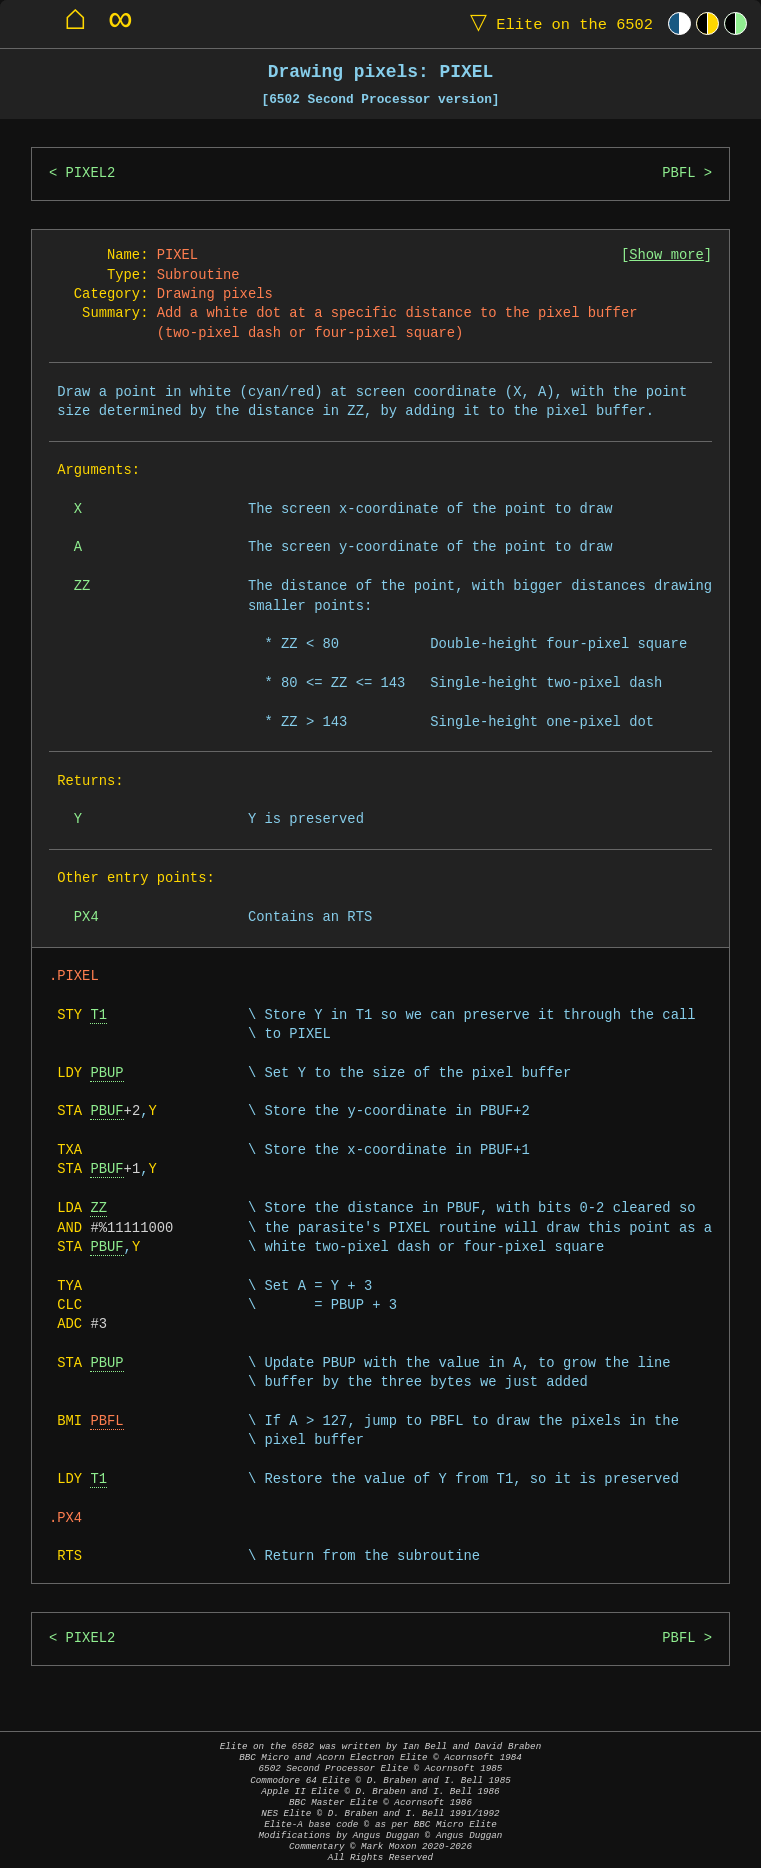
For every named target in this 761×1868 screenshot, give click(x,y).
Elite (557, 23)
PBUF (106, 1111)
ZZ (98, 1208)
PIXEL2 (91, 173)
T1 (98, 1015)
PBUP (106, 1073)
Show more (666, 255)
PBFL (678, 173)
